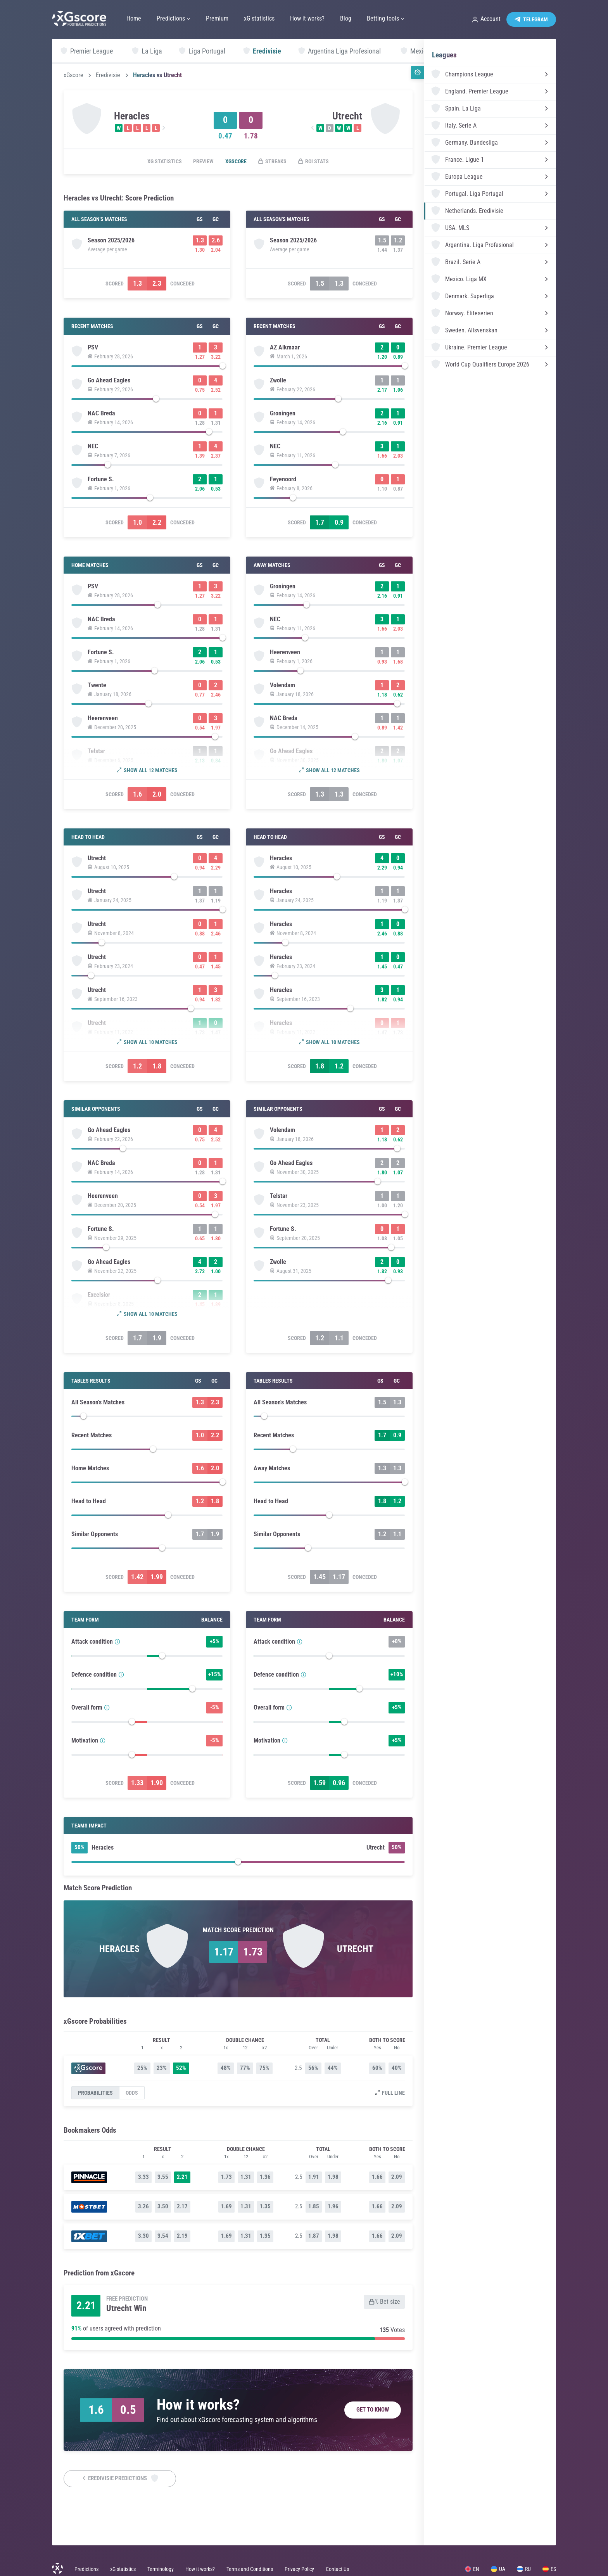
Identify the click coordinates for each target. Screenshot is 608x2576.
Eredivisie (108, 75)
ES (549, 2569)
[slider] (147, 367)
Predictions (86, 2569)
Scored (114, 283)
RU (524, 2569)
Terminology (160, 2569)
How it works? (200, 2569)
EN (472, 2569)
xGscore (73, 75)
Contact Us (337, 2569)
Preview (203, 162)
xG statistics (164, 162)
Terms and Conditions (249, 2569)
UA (498, 2569)
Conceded (182, 283)
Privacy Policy (299, 2569)
